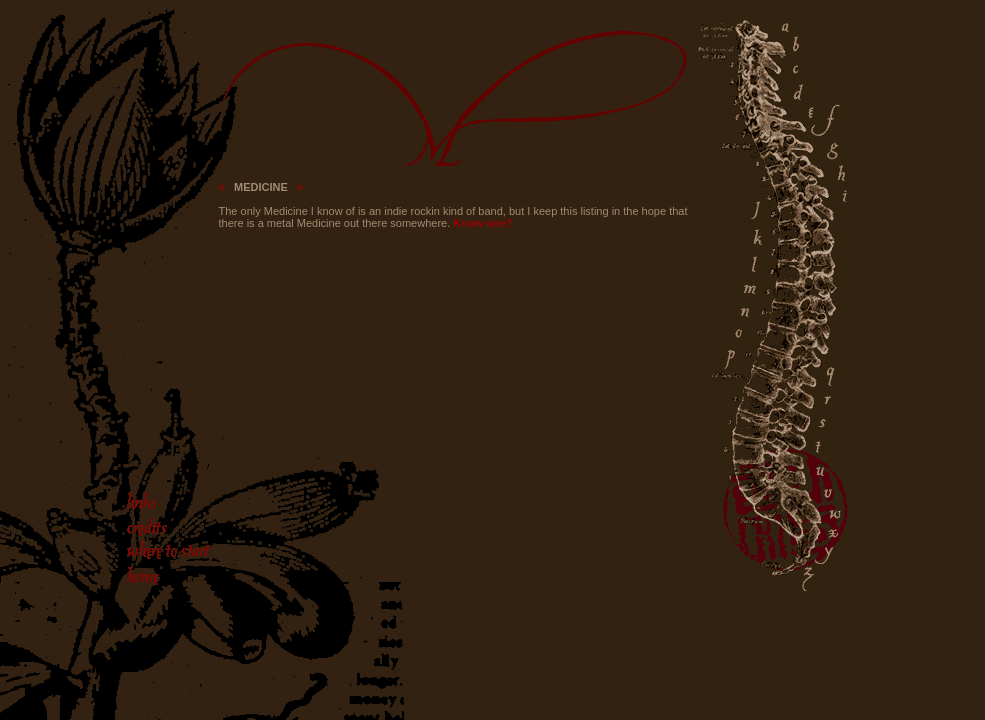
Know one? (482, 223)
